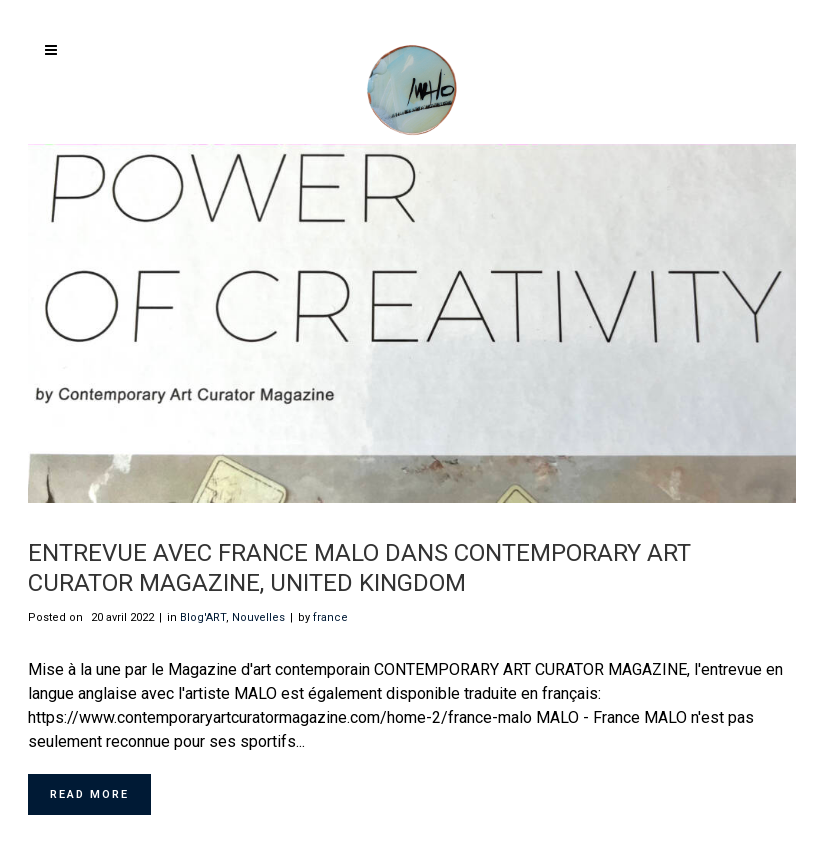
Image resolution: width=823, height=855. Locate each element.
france (330, 617)
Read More (89, 794)
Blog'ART (203, 617)
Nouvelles (258, 617)
